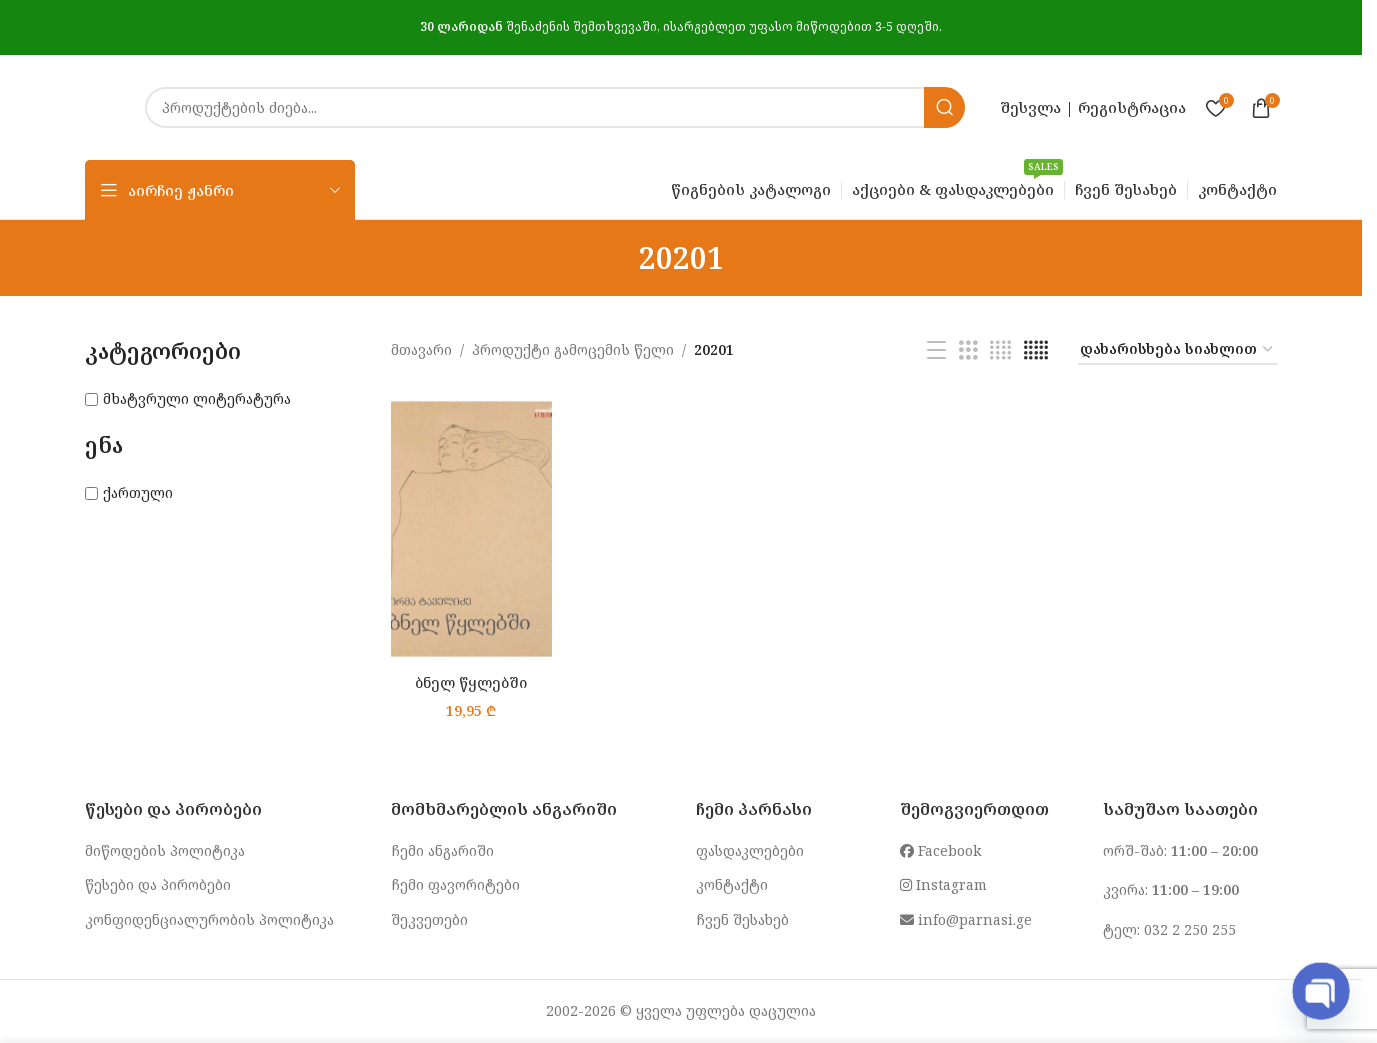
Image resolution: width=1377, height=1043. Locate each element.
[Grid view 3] (968, 350)
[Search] (555, 107)
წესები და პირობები (158, 884)
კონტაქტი (732, 884)
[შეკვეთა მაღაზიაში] (1177, 350)
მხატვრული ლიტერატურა (197, 398)
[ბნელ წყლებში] (471, 529)
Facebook (940, 850)
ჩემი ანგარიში (442, 850)
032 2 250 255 (1190, 929)
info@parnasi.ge (966, 919)
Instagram (943, 884)
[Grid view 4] (1000, 350)
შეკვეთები (429, 919)
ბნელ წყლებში (471, 682)
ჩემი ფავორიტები (455, 884)
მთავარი (421, 349)
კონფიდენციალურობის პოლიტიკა (209, 919)
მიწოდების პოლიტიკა (165, 850)
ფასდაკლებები (750, 850)
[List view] (936, 350)
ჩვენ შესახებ (742, 919)
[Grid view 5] (1036, 350)
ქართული (138, 492)
